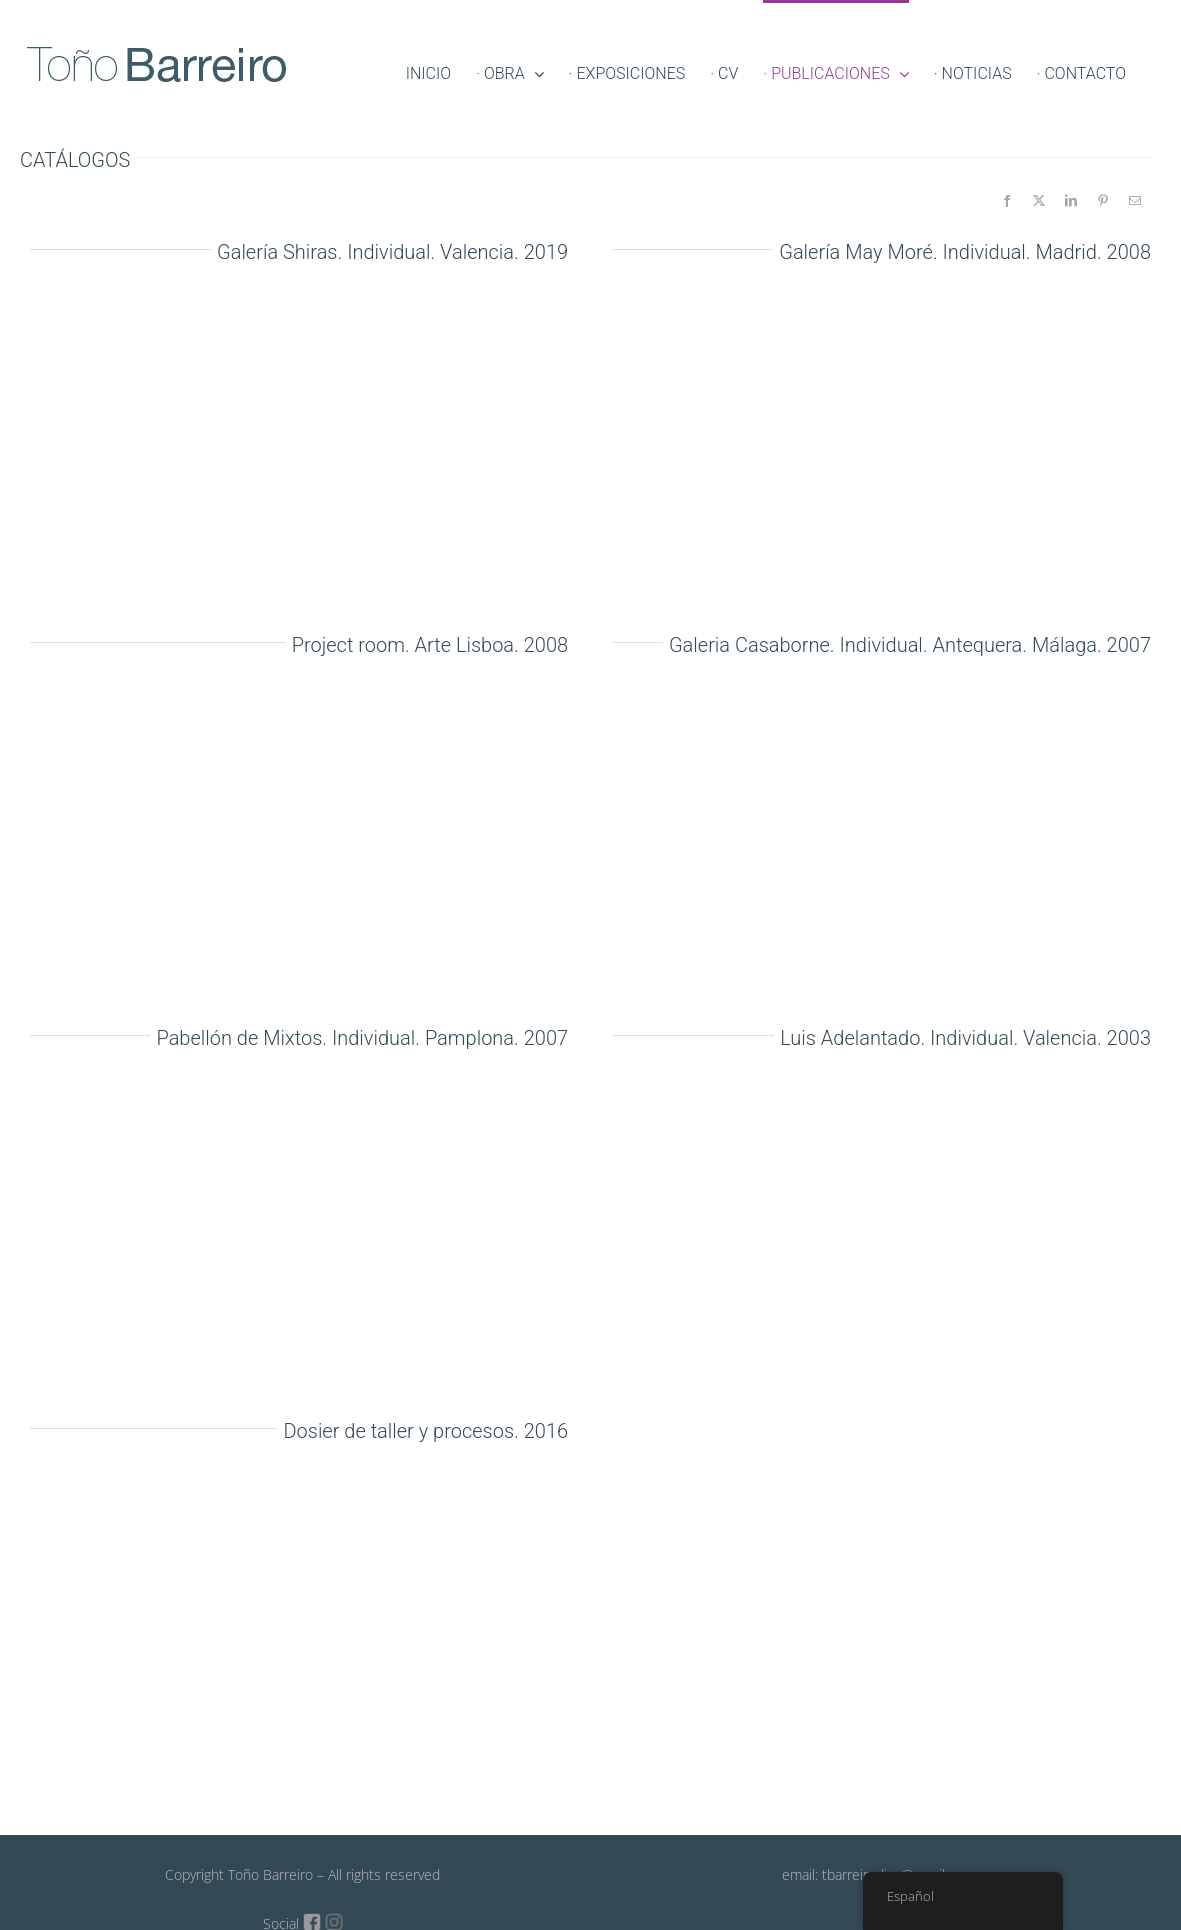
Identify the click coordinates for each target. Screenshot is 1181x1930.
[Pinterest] (1103, 201)
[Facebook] (1007, 201)
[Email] (1135, 201)
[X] (1039, 201)
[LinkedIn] (1071, 201)
